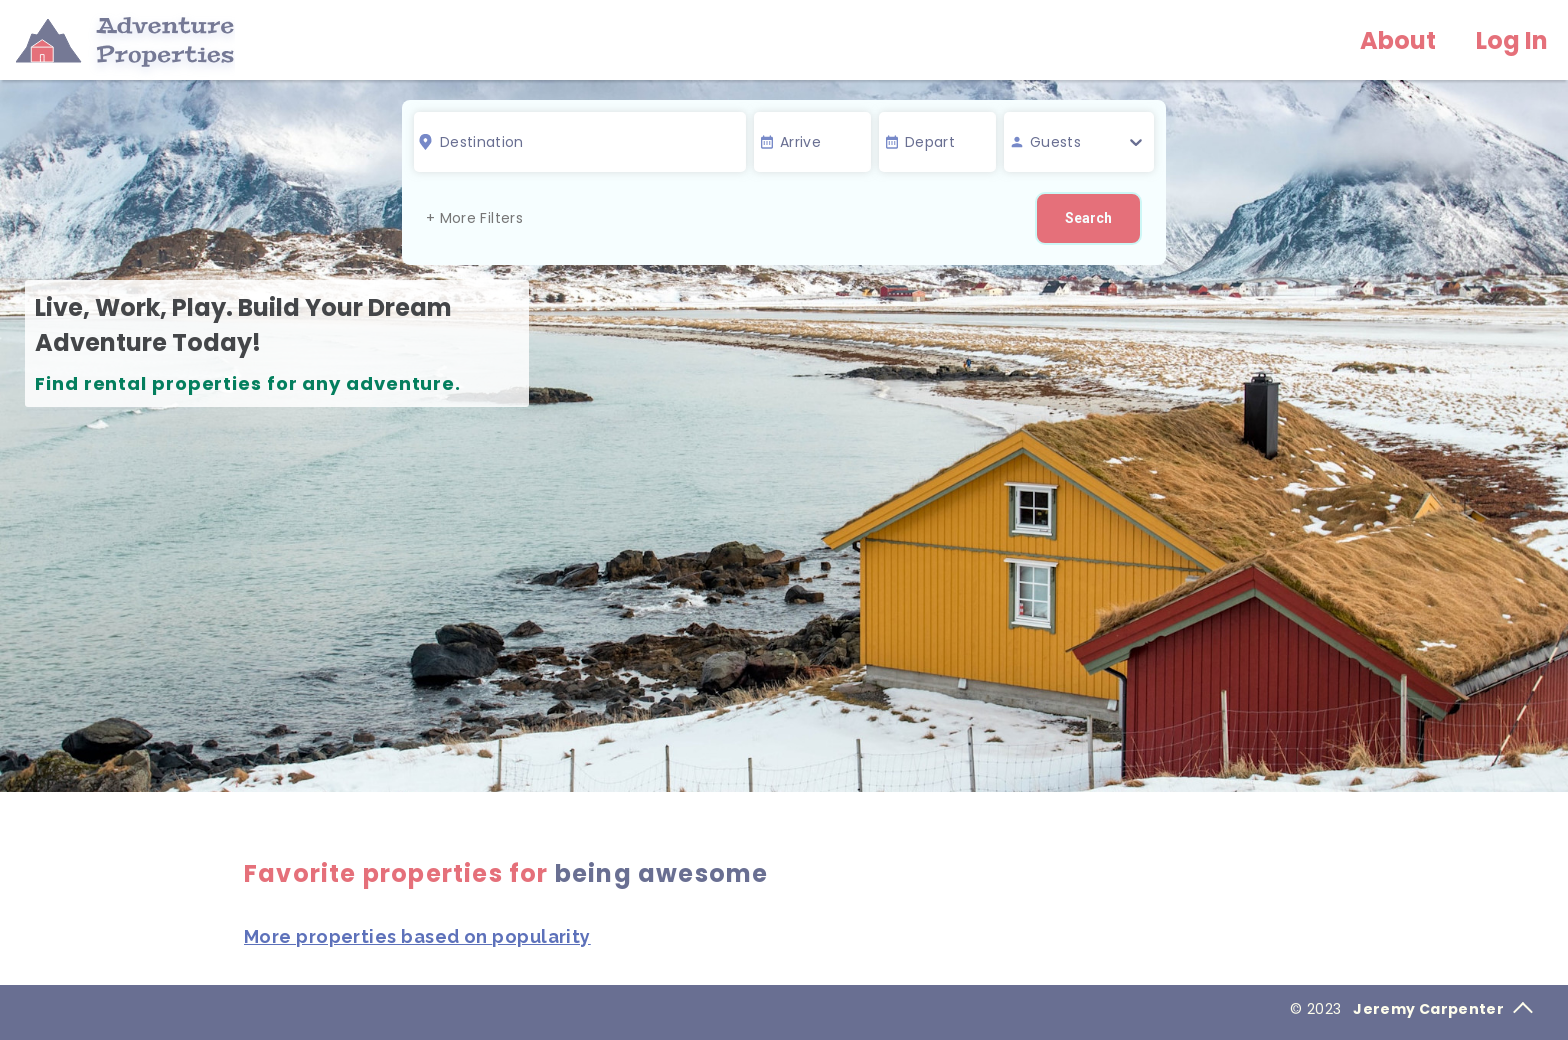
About (1398, 40)
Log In (1512, 40)
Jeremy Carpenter (1442, 1009)
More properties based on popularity (417, 936)
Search (1088, 218)
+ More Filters (474, 218)
